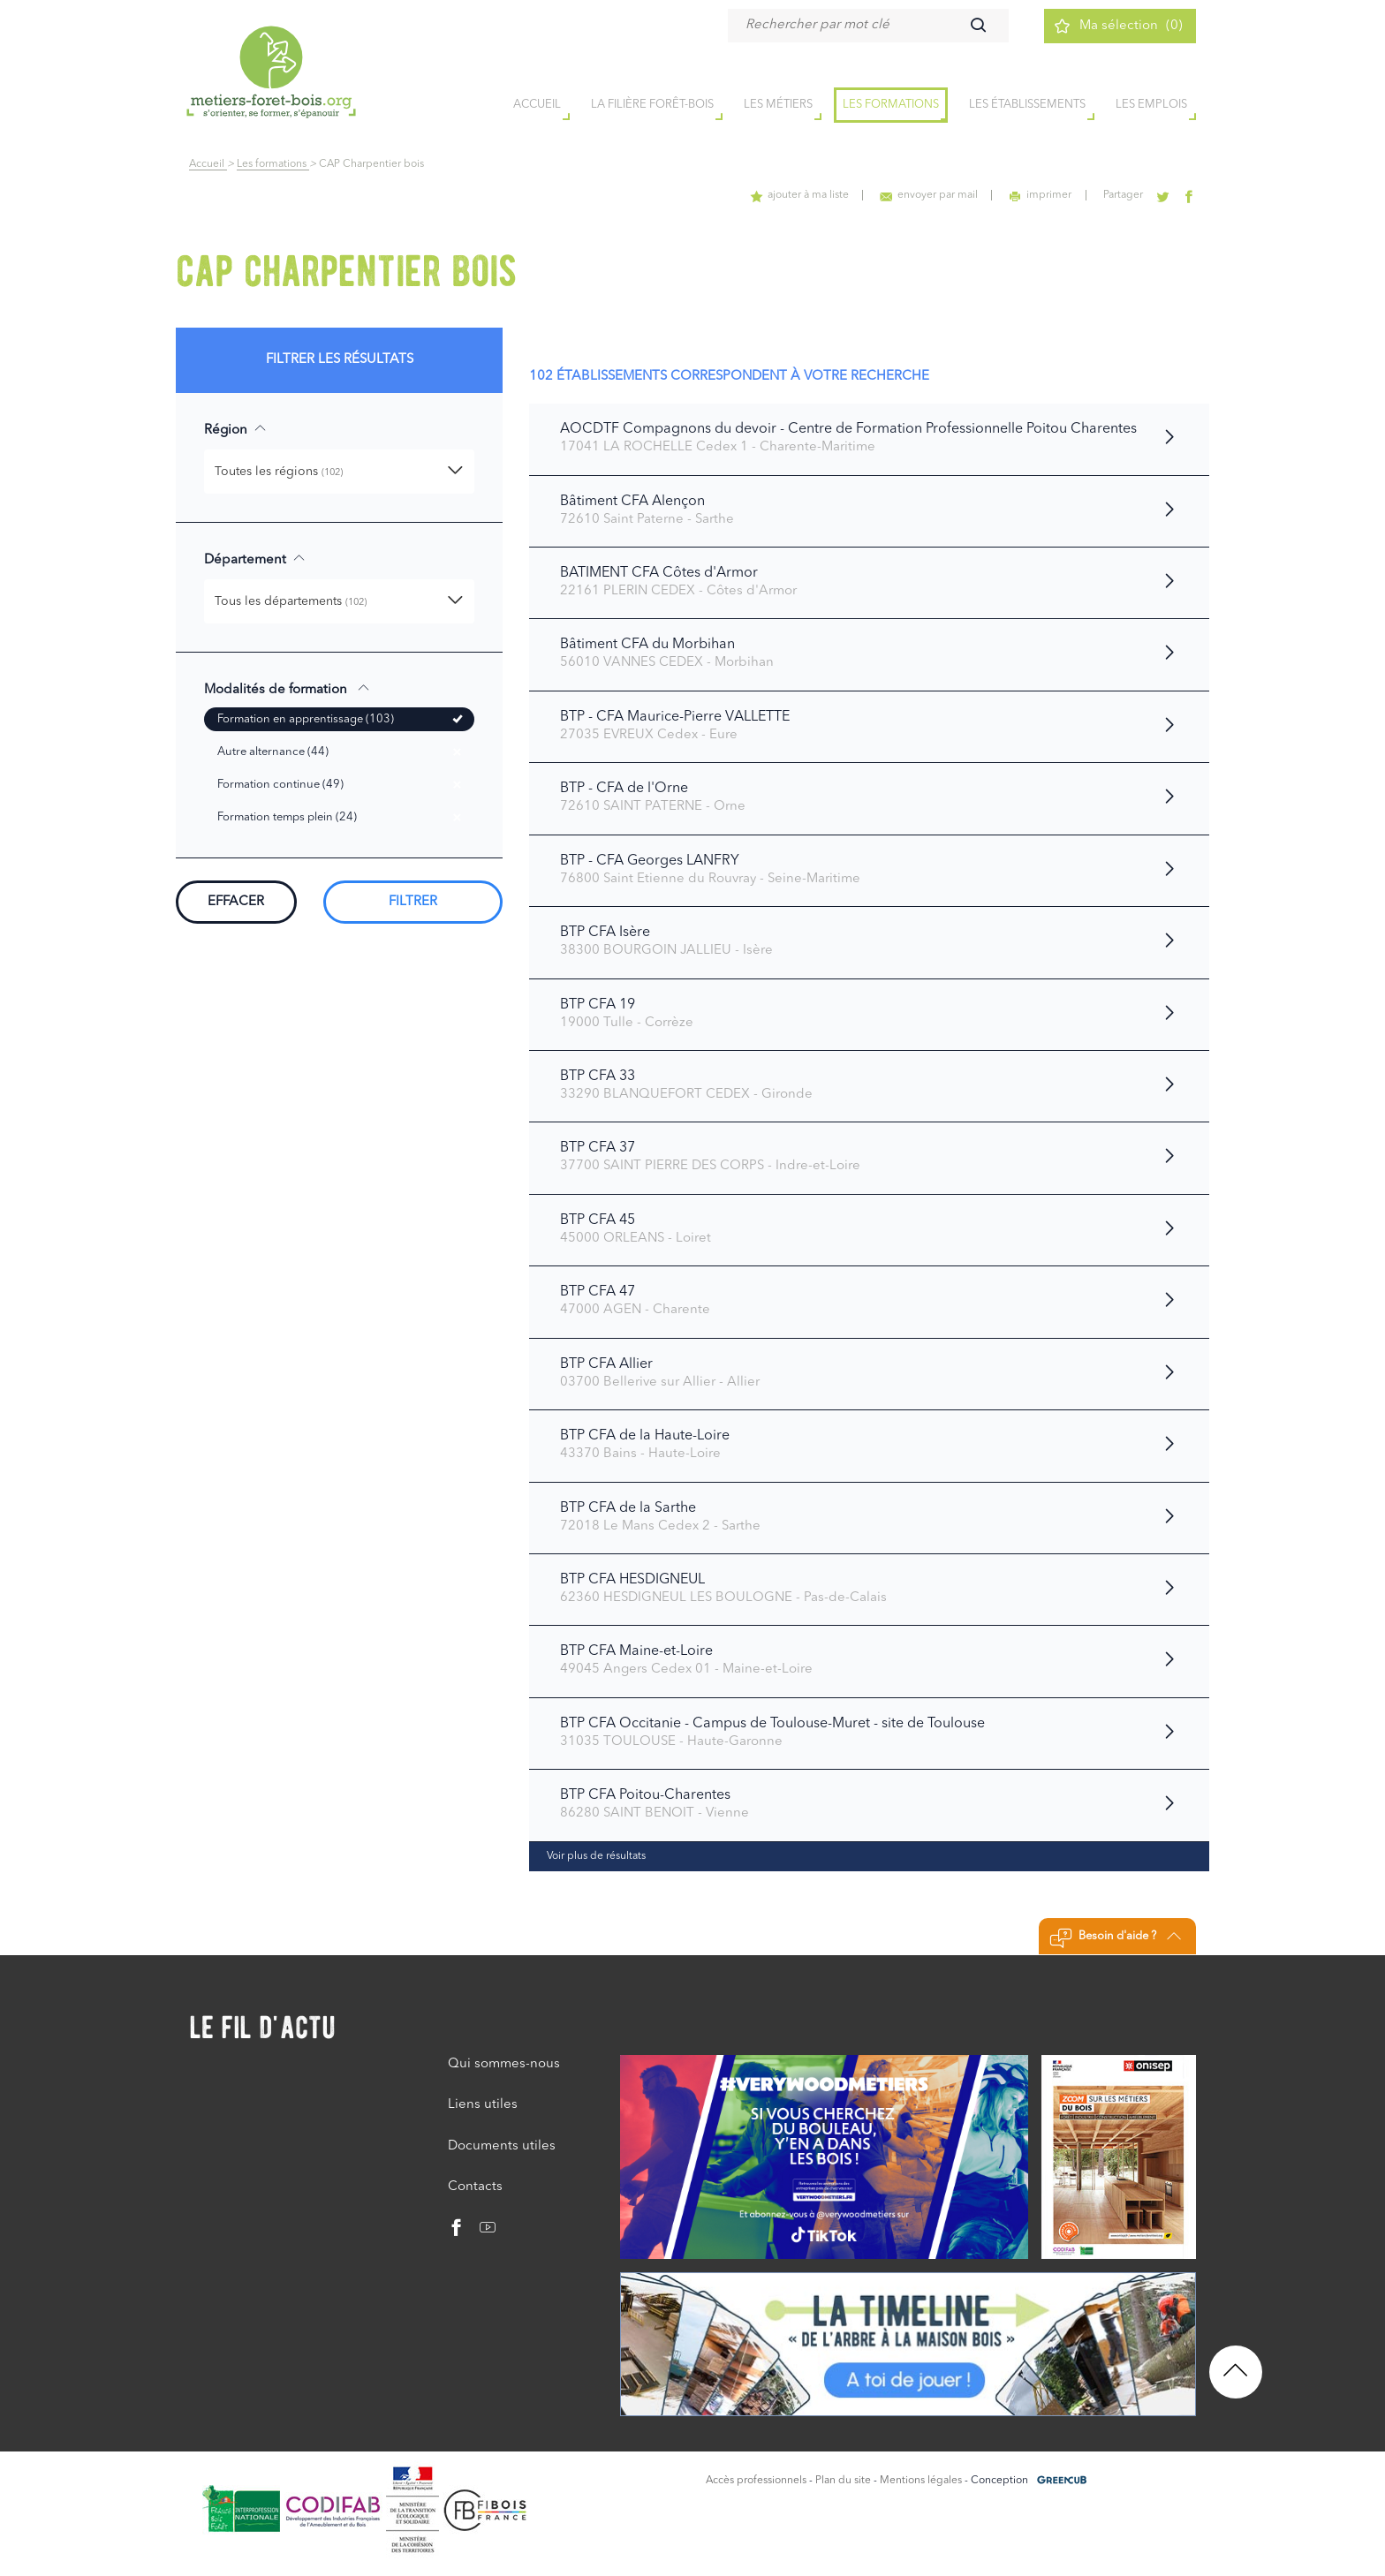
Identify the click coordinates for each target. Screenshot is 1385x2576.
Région (235, 429)
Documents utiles (502, 2146)
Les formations (891, 104)
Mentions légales (921, 2480)
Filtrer (413, 902)
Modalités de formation (287, 689)
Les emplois (1151, 104)
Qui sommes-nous (504, 2064)
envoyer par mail (930, 195)
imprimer (1041, 195)
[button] (339, 471)
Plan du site (843, 2480)
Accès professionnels (756, 2480)
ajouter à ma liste (800, 195)
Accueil (208, 164)
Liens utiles (483, 2104)
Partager (1123, 195)
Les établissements (1027, 104)
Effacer (236, 902)
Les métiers (778, 104)
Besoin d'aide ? (1115, 1938)
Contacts (475, 2187)
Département (255, 559)
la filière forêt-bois (652, 104)
